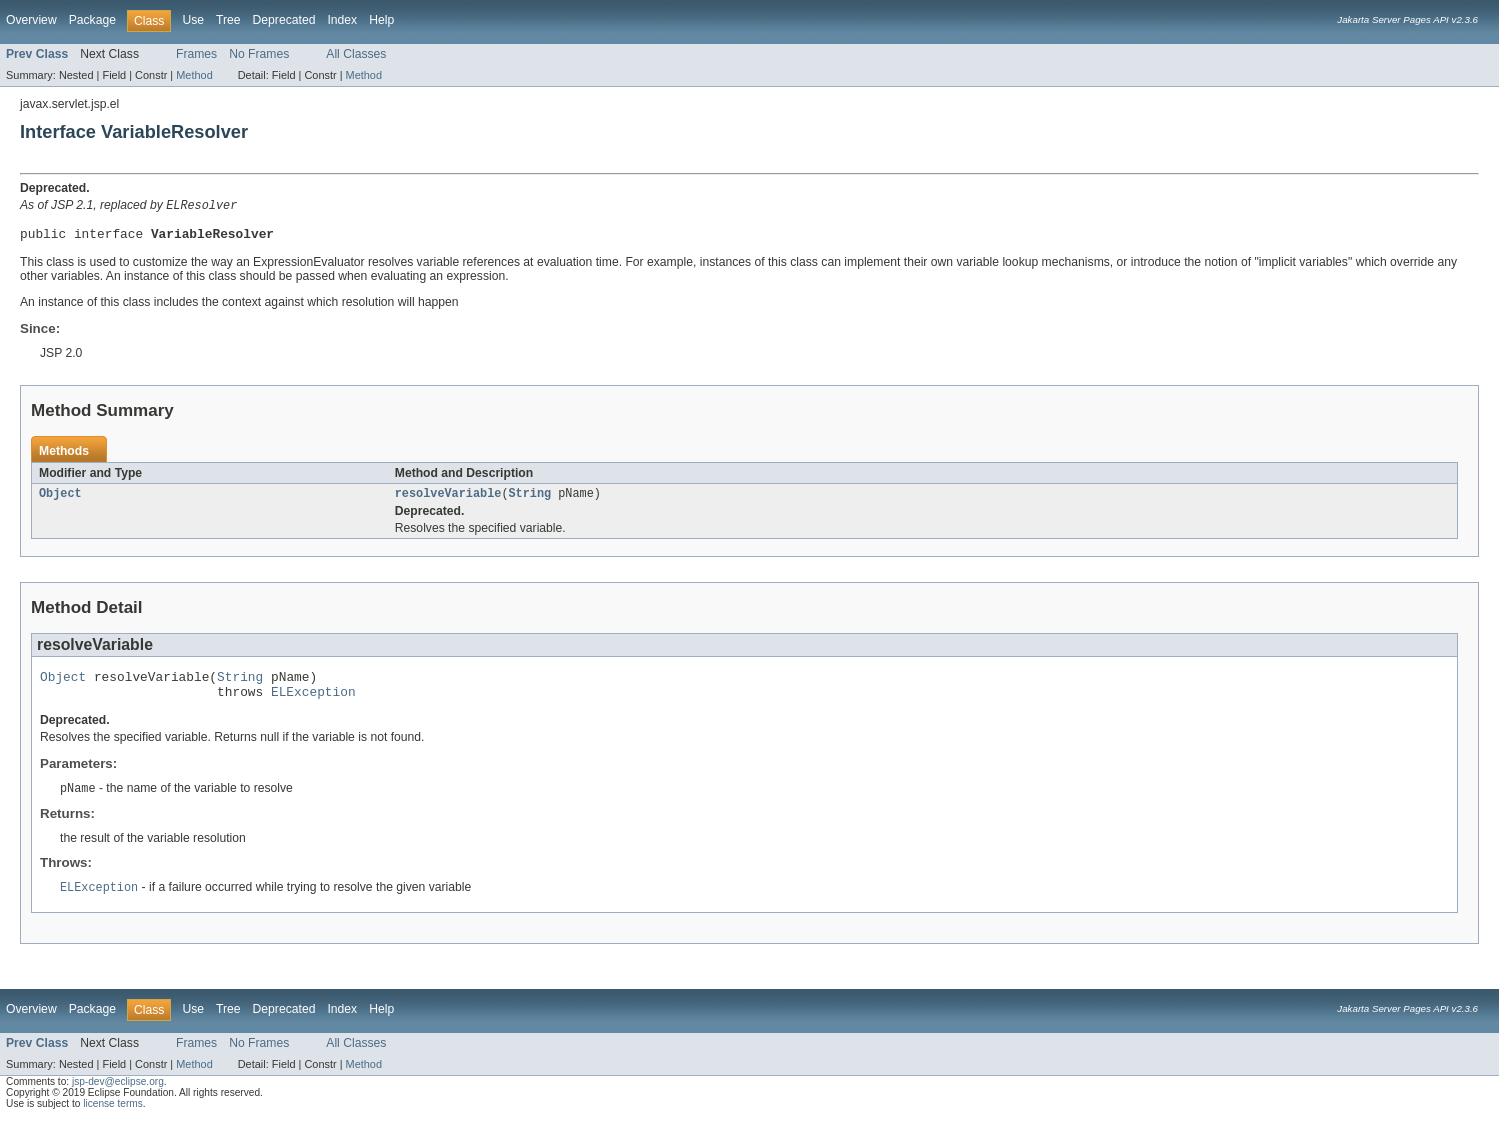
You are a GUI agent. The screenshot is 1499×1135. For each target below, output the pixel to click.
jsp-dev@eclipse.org (118, 1095)
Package (92, 20)
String (529, 499)
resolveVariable (448, 499)
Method (194, 75)
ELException (313, 703)
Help (381, 20)
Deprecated (284, 20)
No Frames (259, 54)
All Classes (356, 54)
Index (342, 20)
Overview (31, 20)
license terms (113, 1117)
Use (193, 20)
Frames (196, 54)
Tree (228, 20)
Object (60, 499)
